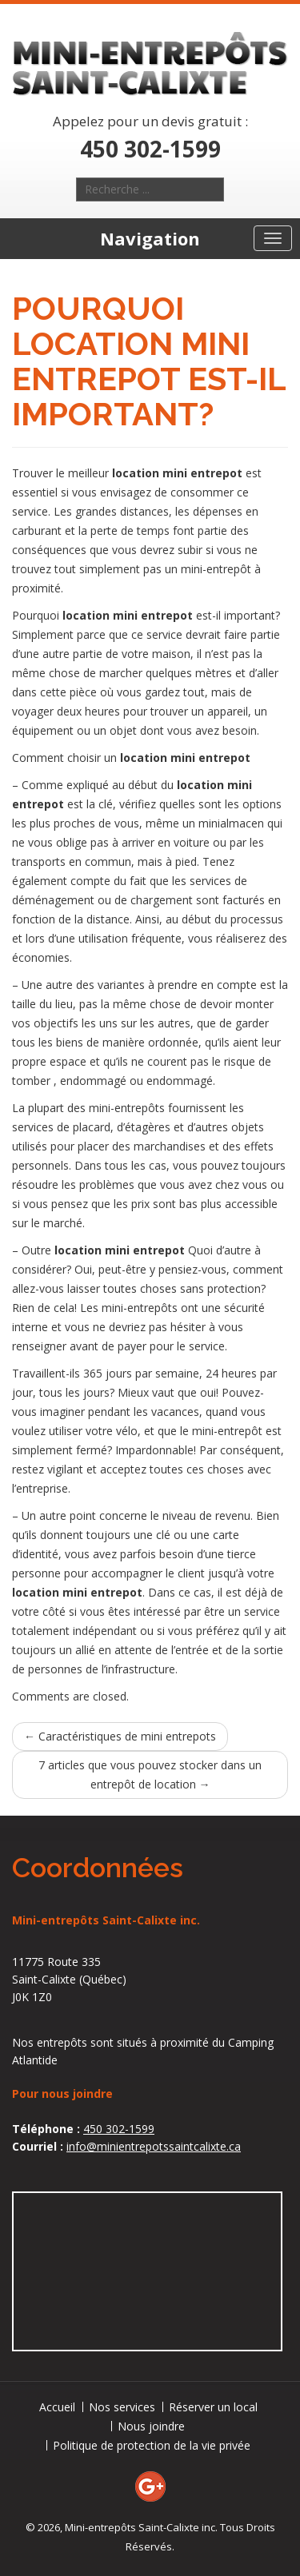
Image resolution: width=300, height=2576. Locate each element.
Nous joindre (151, 2426)
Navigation (150, 238)
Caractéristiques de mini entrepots (120, 1736)
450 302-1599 (150, 149)
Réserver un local (213, 2407)
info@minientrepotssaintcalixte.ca (153, 2146)
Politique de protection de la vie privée (151, 2445)
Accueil (57, 2407)
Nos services (122, 2407)
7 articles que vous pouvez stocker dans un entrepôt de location (150, 1774)
